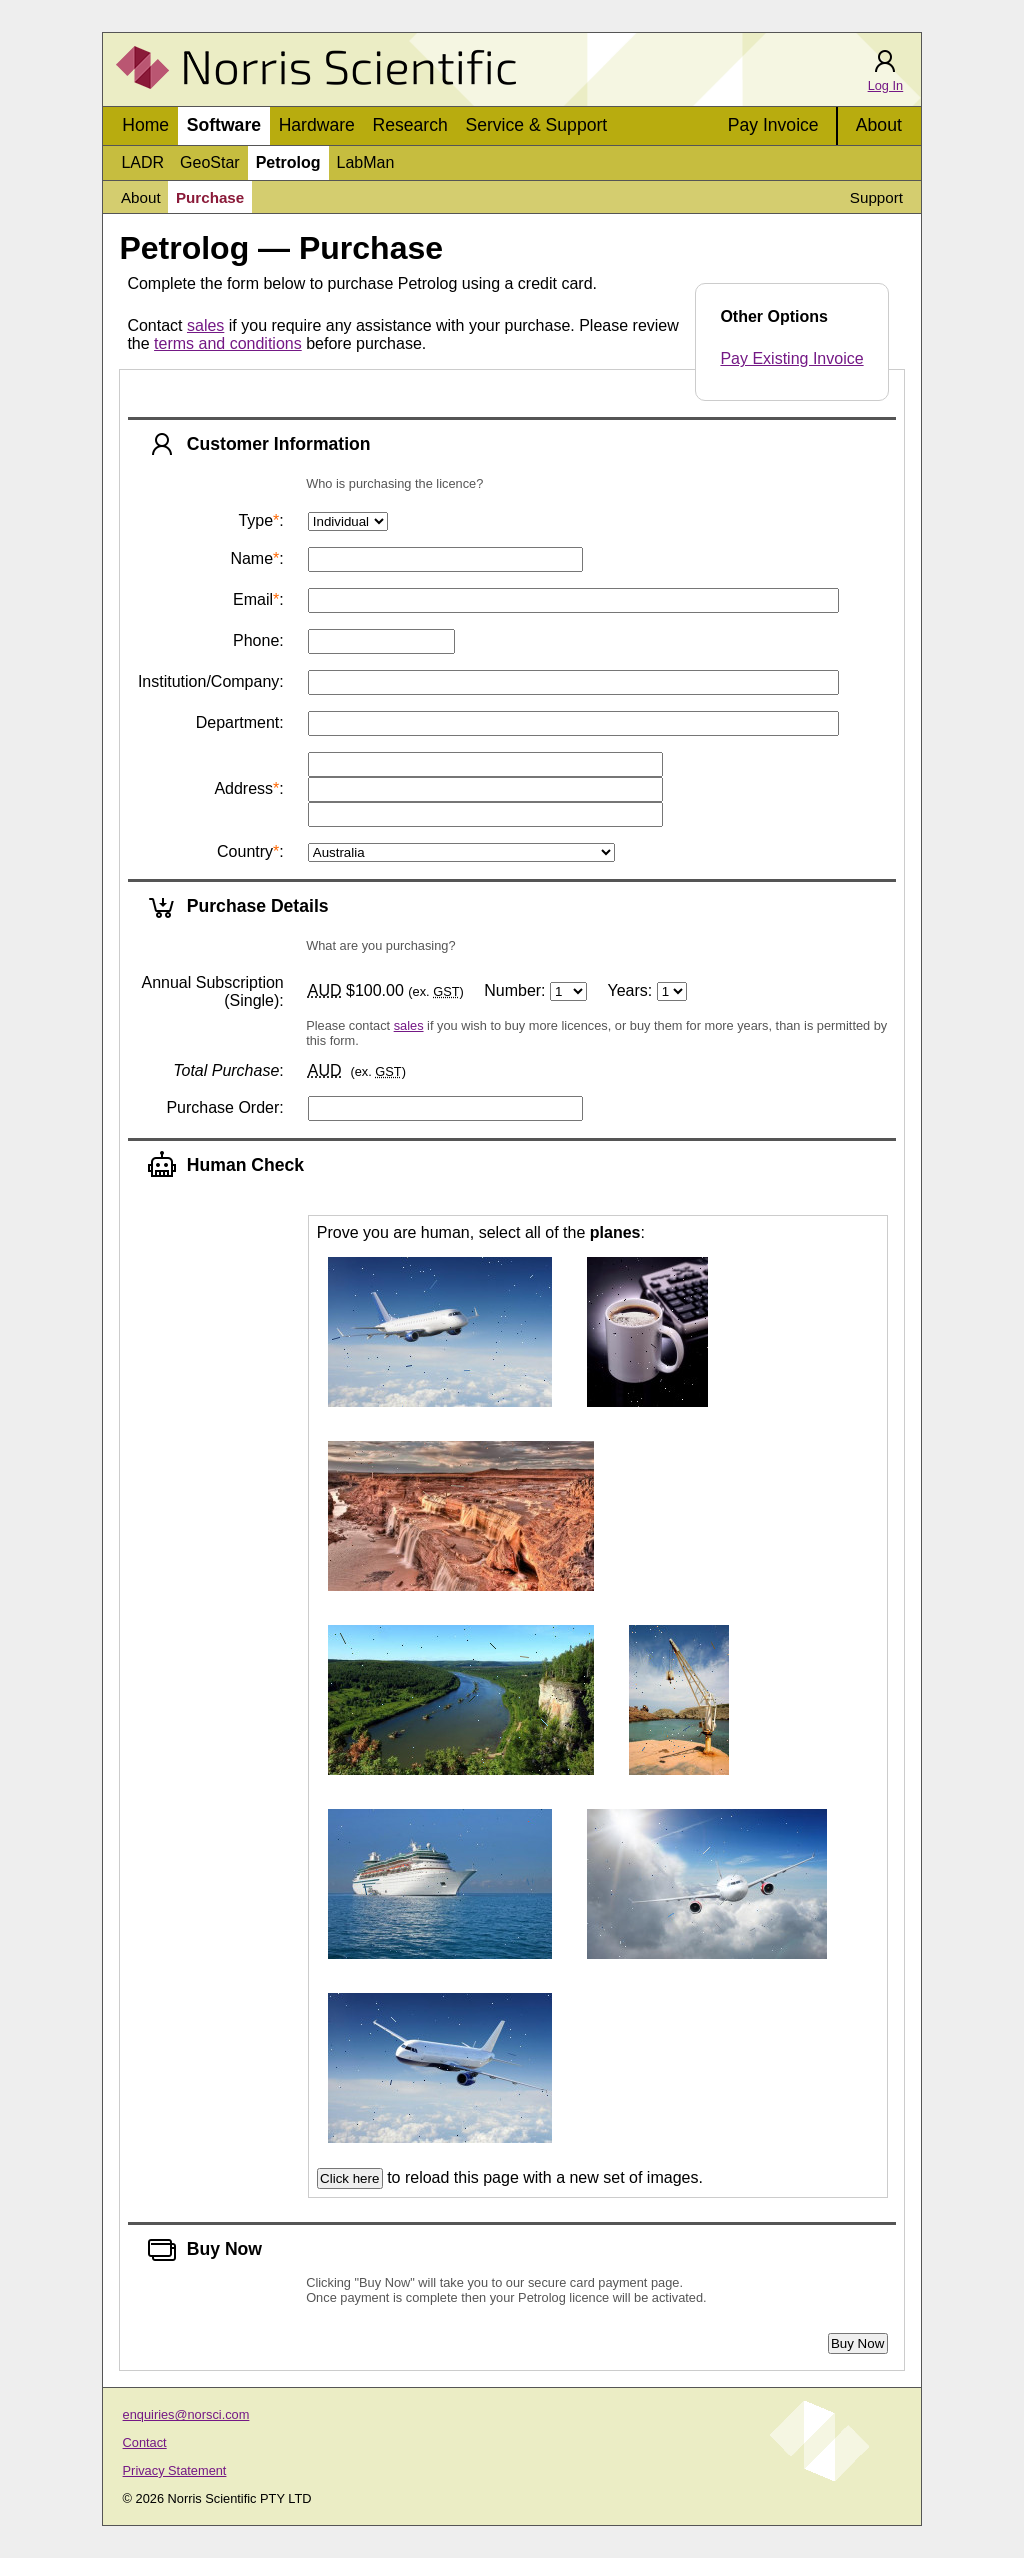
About (879, 125)
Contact (145, 2442)
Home (145, 125)
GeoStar (210, 162)
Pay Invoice (773, 125)
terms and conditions (228, 343)
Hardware (317, 125)
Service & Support (536, 125)
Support (876, 197)
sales (205, 325)
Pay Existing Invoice (791, 358)
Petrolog (288, 162)
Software (224, 125)
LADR (142, 162)
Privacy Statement (175, 2470)
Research (410, 125)
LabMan (366, 162)
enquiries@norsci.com (186, 2414)
